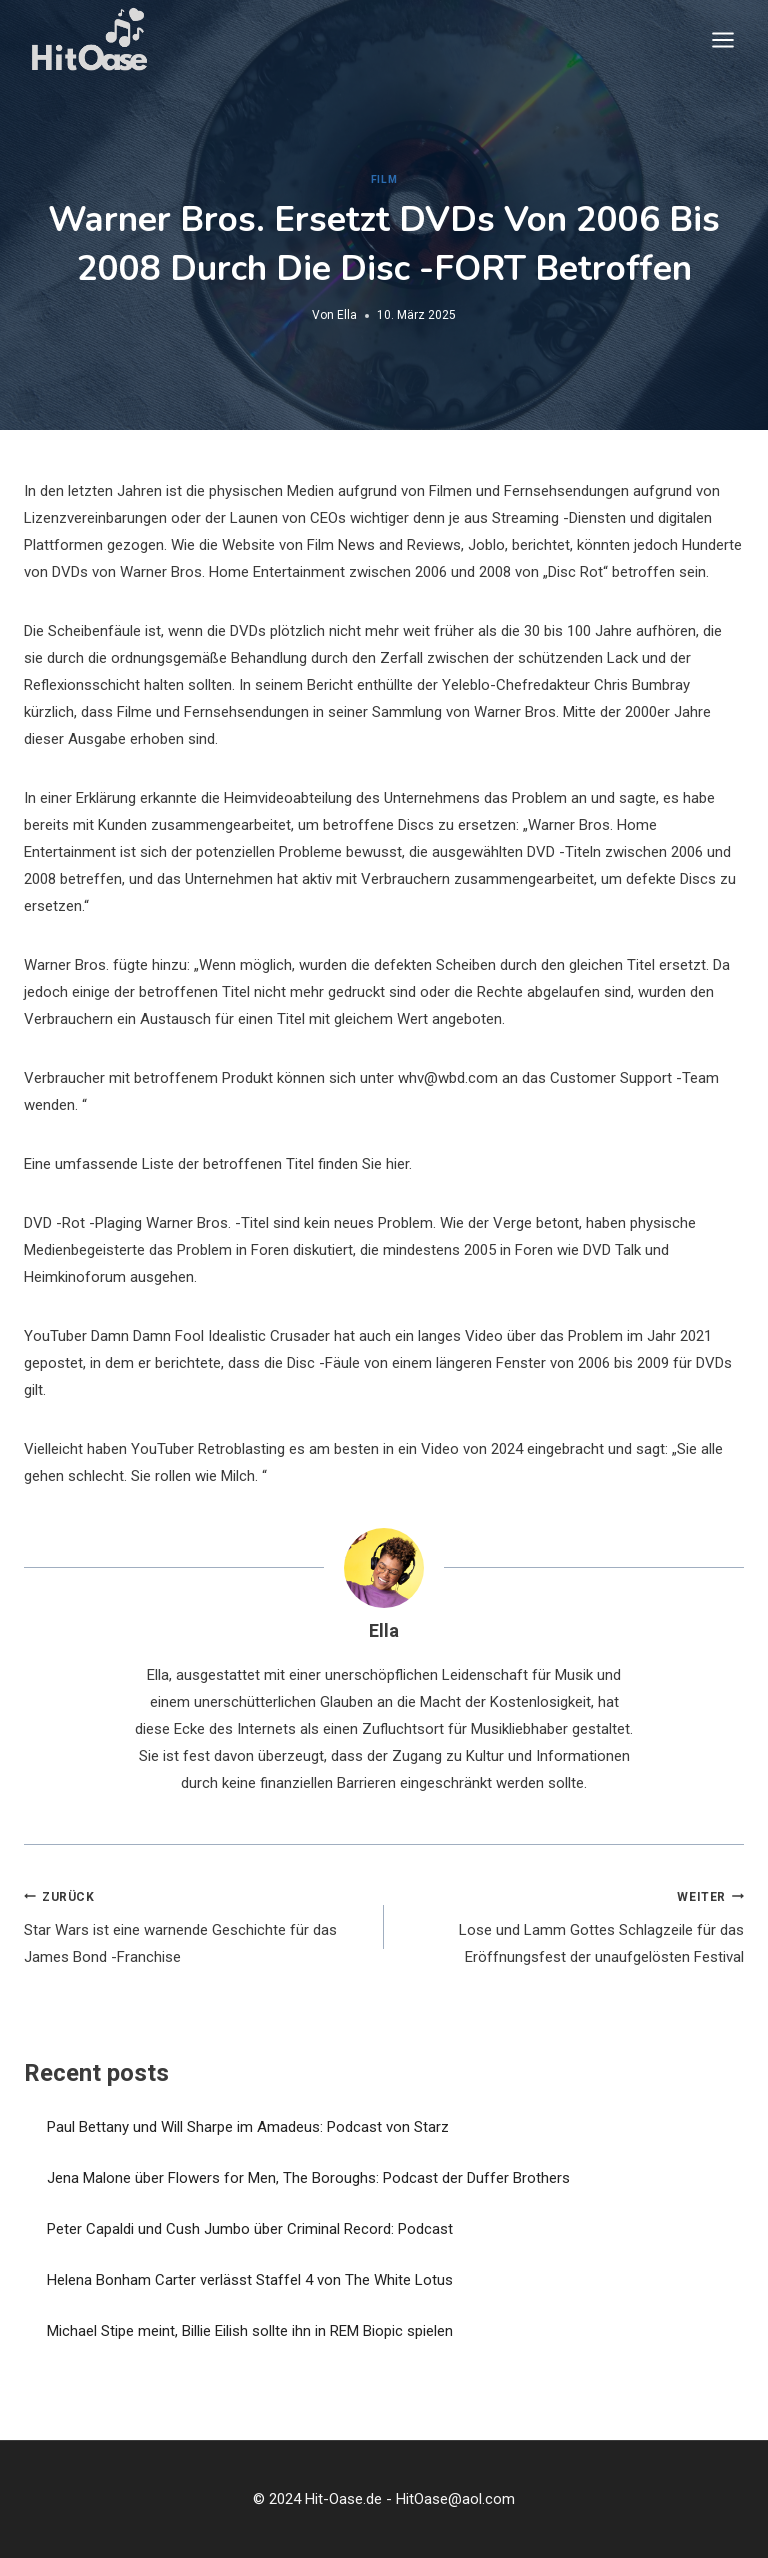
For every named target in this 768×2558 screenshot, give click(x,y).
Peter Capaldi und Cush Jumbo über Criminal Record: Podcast (250, 2229)
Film (384, 179)
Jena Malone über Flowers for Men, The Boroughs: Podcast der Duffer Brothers (308, 2178)
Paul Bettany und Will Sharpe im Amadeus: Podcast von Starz (248, 2127)
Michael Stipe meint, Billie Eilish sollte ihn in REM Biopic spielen (250, 2331)
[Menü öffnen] (722, 39)
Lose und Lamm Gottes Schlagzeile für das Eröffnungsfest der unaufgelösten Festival (571, 1925)
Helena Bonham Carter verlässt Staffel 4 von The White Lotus (250, 2280)
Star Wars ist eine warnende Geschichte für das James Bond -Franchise (196, 1925)
